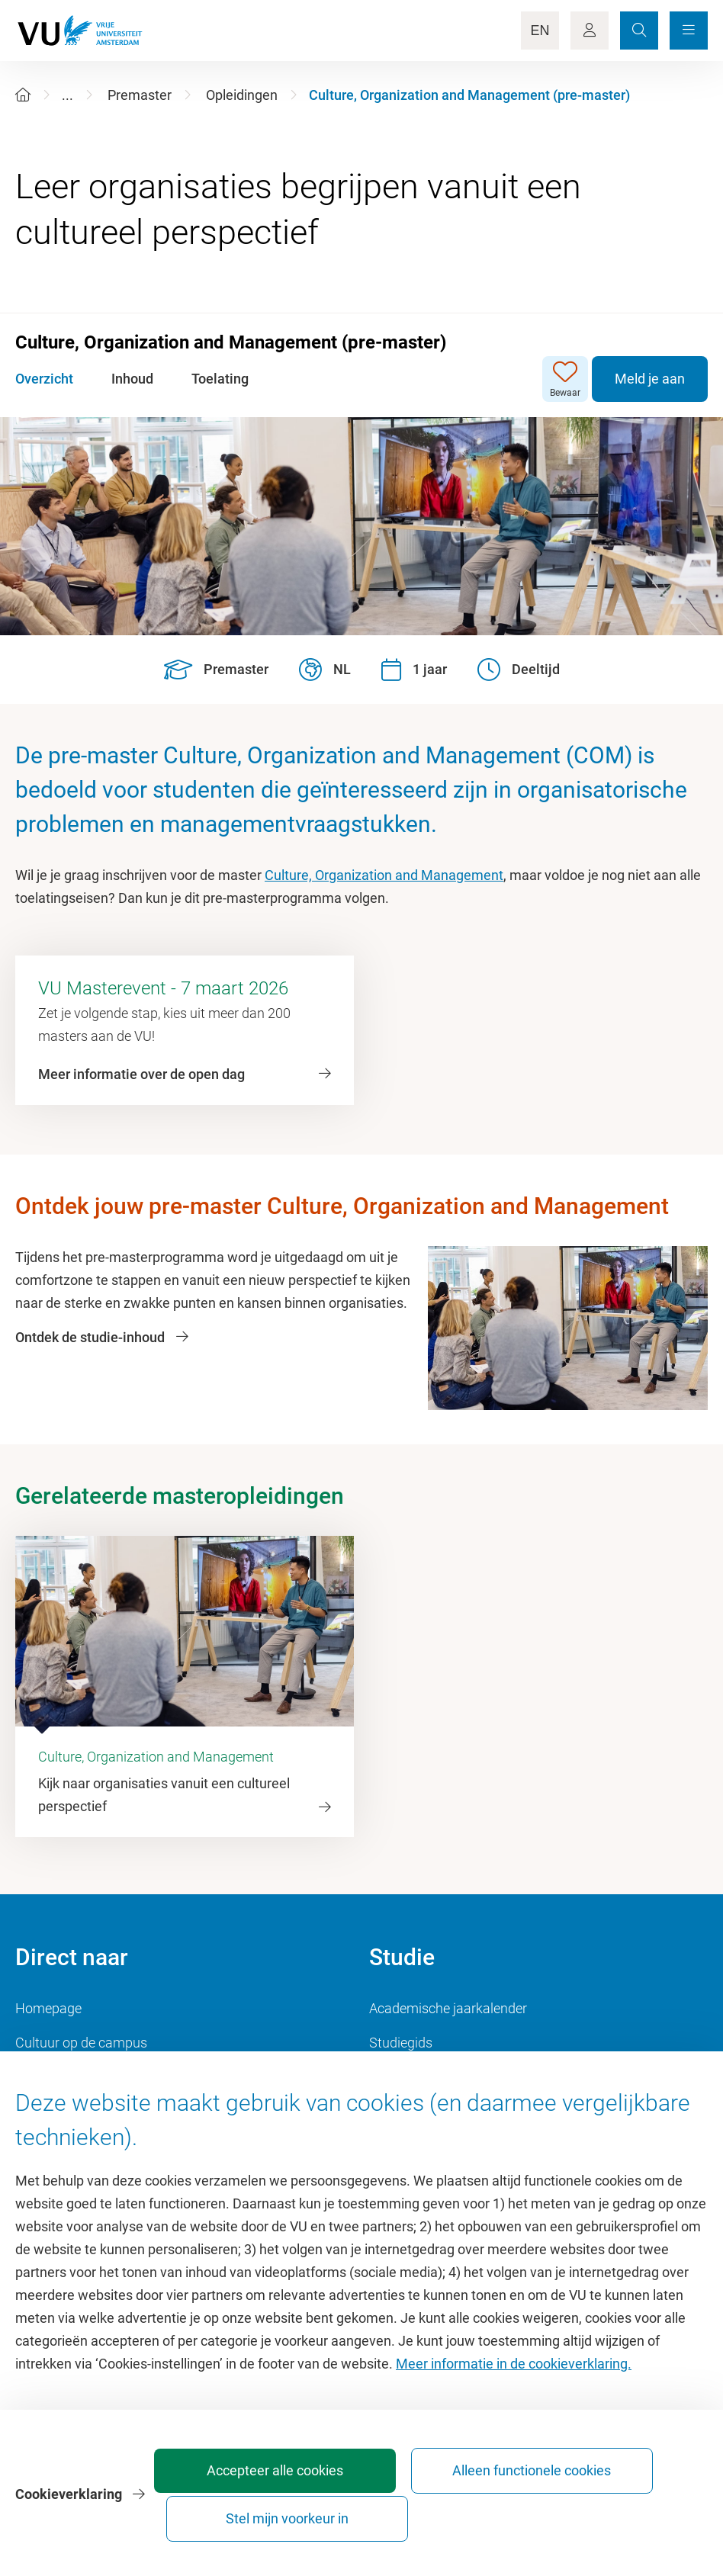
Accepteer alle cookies (282, 2511)
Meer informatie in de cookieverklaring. (513, 2398)
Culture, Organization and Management (384, 875)
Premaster (140, 95)
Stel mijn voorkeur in (621, 2511)
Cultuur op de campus (81, 2043)
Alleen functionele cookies (451, 2511)
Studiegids (400, 2043)
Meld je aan (650, 379)
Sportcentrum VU (67, 2077)
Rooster (392, 2077)
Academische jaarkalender (448, 2008)
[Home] (23, 95)
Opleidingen (242, 95)
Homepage (48, 2008)
